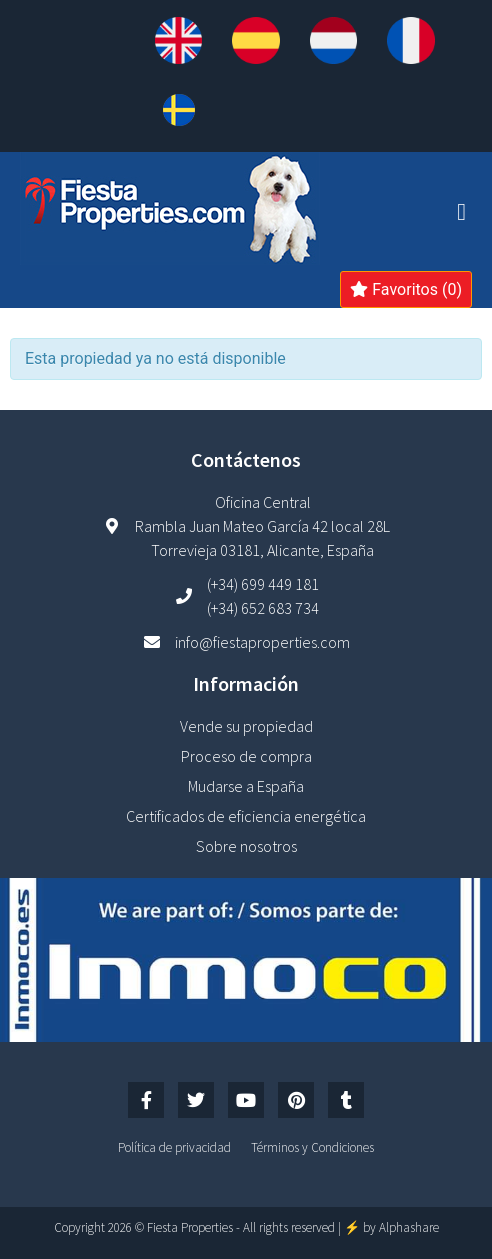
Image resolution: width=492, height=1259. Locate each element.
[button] (461, 212)
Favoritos (406, 289)
